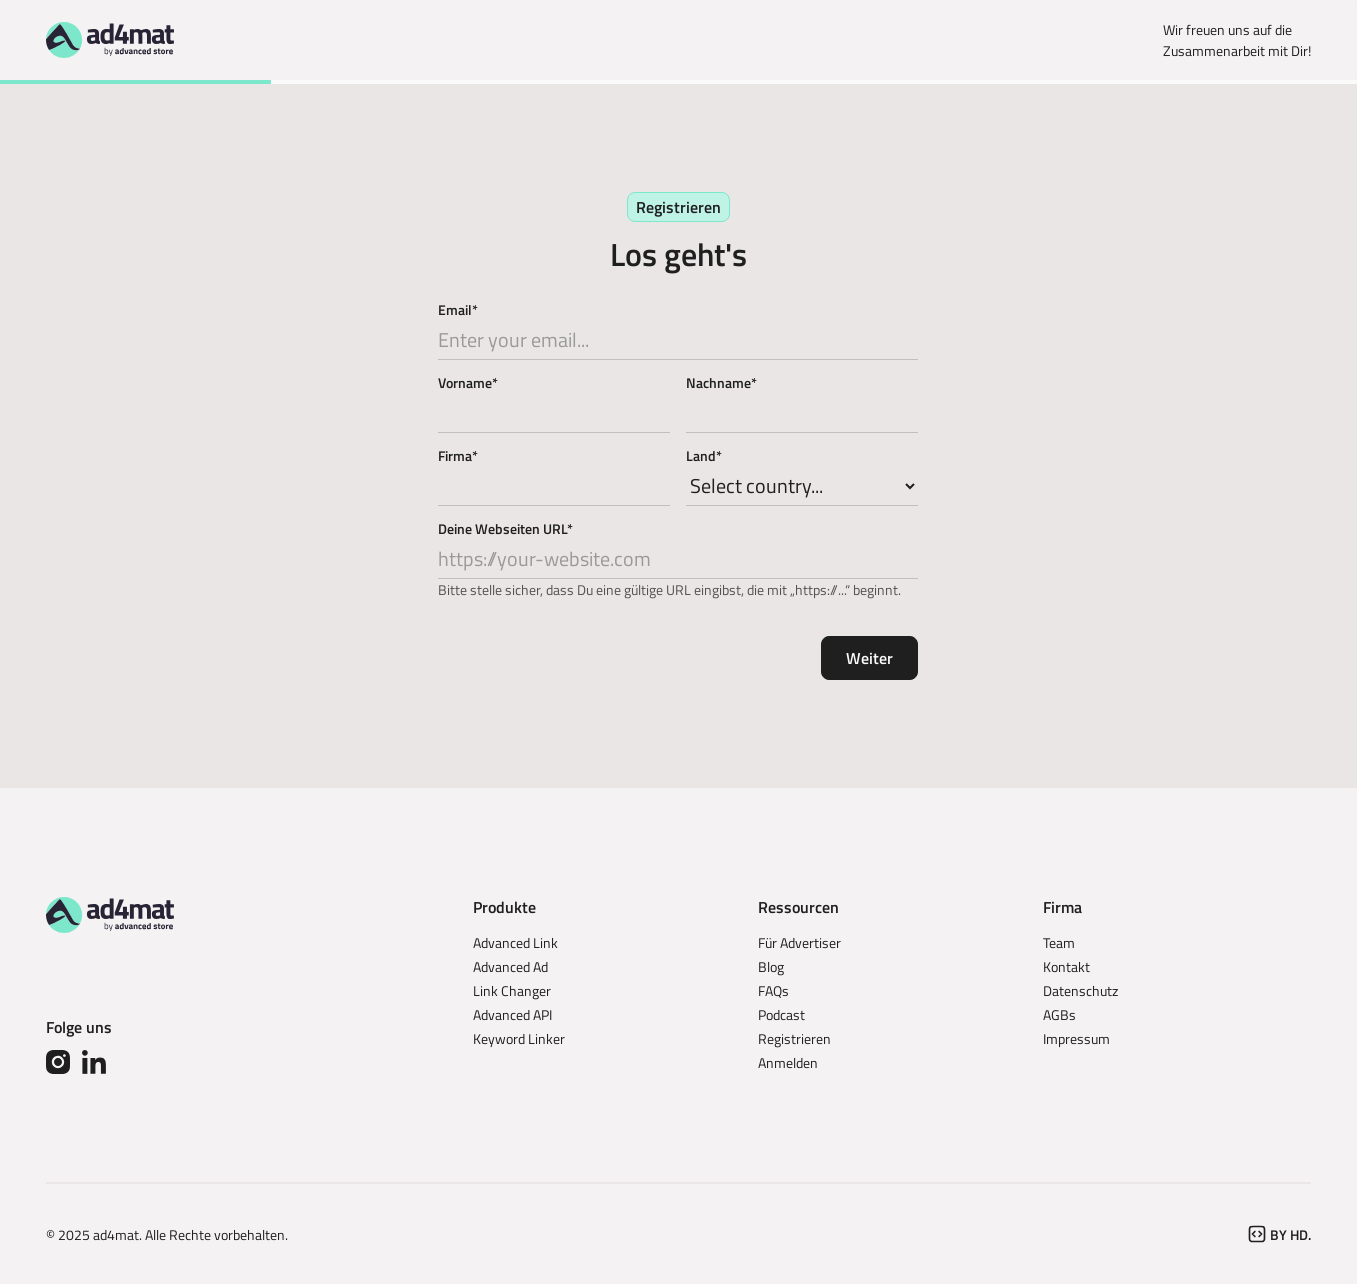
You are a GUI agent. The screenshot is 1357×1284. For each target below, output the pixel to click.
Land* (704, 455)
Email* (458, 309)
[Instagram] (58, 1062)
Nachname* (721, 382)
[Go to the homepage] (110, 915)
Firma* (458, 455)
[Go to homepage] (110, 40)
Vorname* (468, 382)
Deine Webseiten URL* (505, 528)
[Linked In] (94, 1062)
